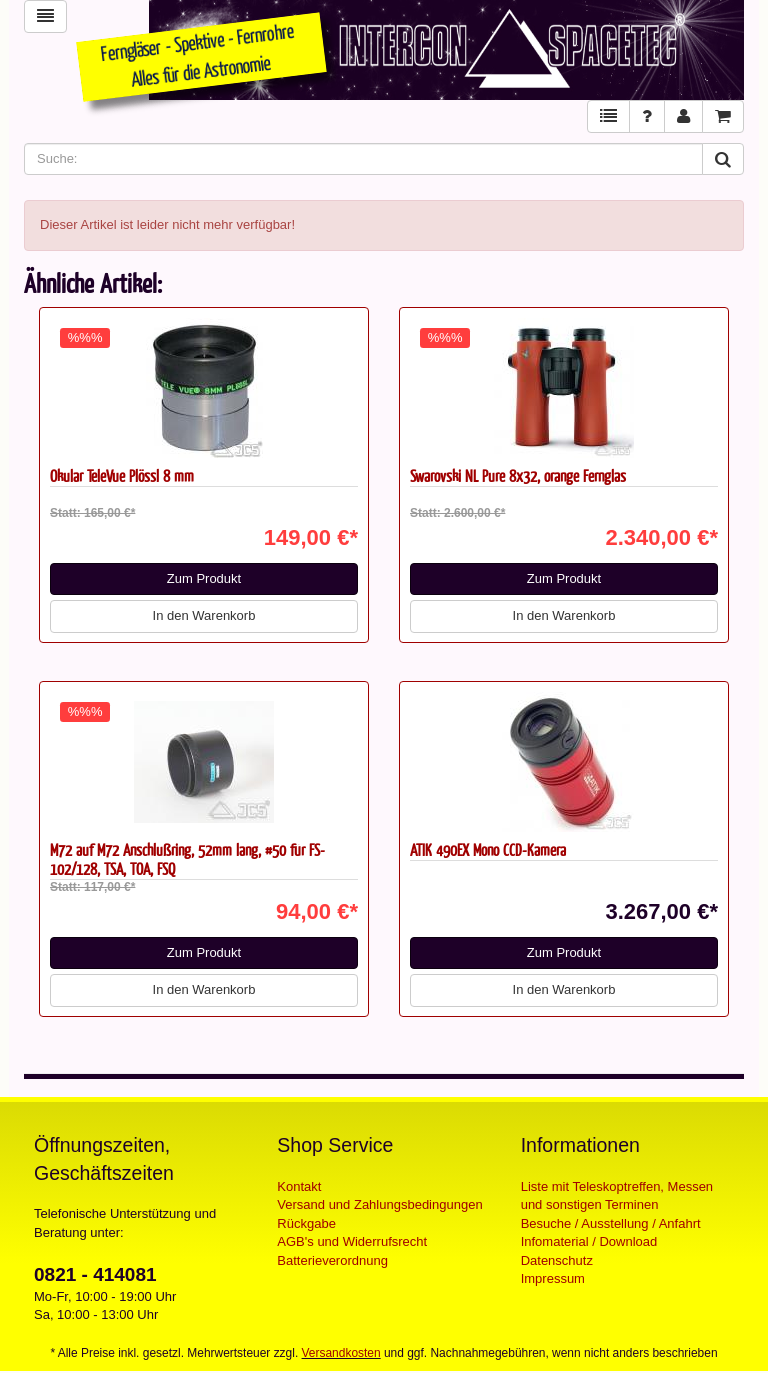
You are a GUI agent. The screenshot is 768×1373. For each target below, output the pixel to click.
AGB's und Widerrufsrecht (352, 1241)
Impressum (553, 1278)
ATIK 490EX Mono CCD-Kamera (488, 849)
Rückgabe (306, 1223)
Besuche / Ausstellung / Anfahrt (611, 1223)
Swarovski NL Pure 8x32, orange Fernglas (518, 475)
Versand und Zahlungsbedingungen (379, 1204)
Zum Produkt (204, 578)
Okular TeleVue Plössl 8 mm (122, 475)
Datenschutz (557, 1260)
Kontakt (299, 1186)
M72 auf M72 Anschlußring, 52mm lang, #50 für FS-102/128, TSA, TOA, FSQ (187, 859)
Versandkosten (341, 1353)
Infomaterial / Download (589, 1241)
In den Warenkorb (204, 615)
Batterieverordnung (332, 1260)
